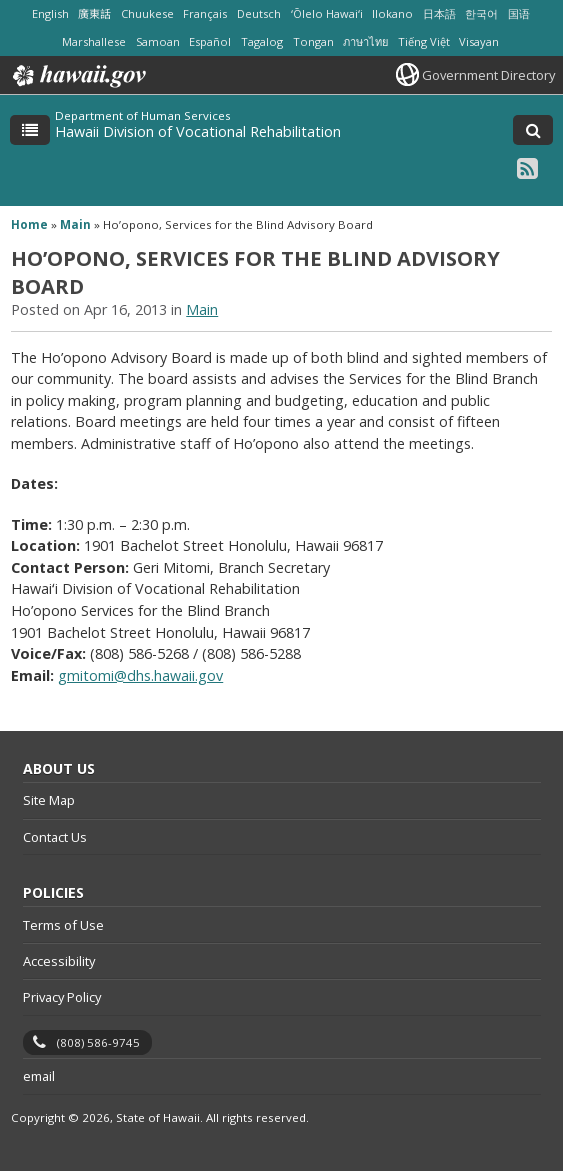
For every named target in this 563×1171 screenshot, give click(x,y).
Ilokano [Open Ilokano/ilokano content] (392, 13)
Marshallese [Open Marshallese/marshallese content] (94, 41)
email (39, 1076)
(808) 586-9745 (98, 1042)
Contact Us (55, 837)
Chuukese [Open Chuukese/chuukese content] (147, 13)
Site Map (49, 800)
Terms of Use (63, 925)
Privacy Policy (62, 997)
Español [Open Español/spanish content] (210, 41)
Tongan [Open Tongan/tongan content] (313, 41)
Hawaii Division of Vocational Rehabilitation (198, 131)
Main (75, 224)
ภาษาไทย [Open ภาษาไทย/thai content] (365, 41)
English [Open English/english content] (50, 13)
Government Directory (488, 75)
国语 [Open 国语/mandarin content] (519, 13)
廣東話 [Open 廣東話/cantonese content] (94, 13)
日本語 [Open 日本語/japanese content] (439, 13)
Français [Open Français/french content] (205, 13)
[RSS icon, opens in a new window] (527, 167)
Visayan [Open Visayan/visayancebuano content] (479, 41)
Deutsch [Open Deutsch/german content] (259, 13)
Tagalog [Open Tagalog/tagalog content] (262, 41)
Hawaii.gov (77, 76)
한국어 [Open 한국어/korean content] (481, 13)
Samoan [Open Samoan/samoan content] (158, 41)
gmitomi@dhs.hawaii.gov (140, 675)
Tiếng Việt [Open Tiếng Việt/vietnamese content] (424, 41)
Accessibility (59, 961)
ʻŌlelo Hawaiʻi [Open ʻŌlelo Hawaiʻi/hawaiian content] (327, 13)
